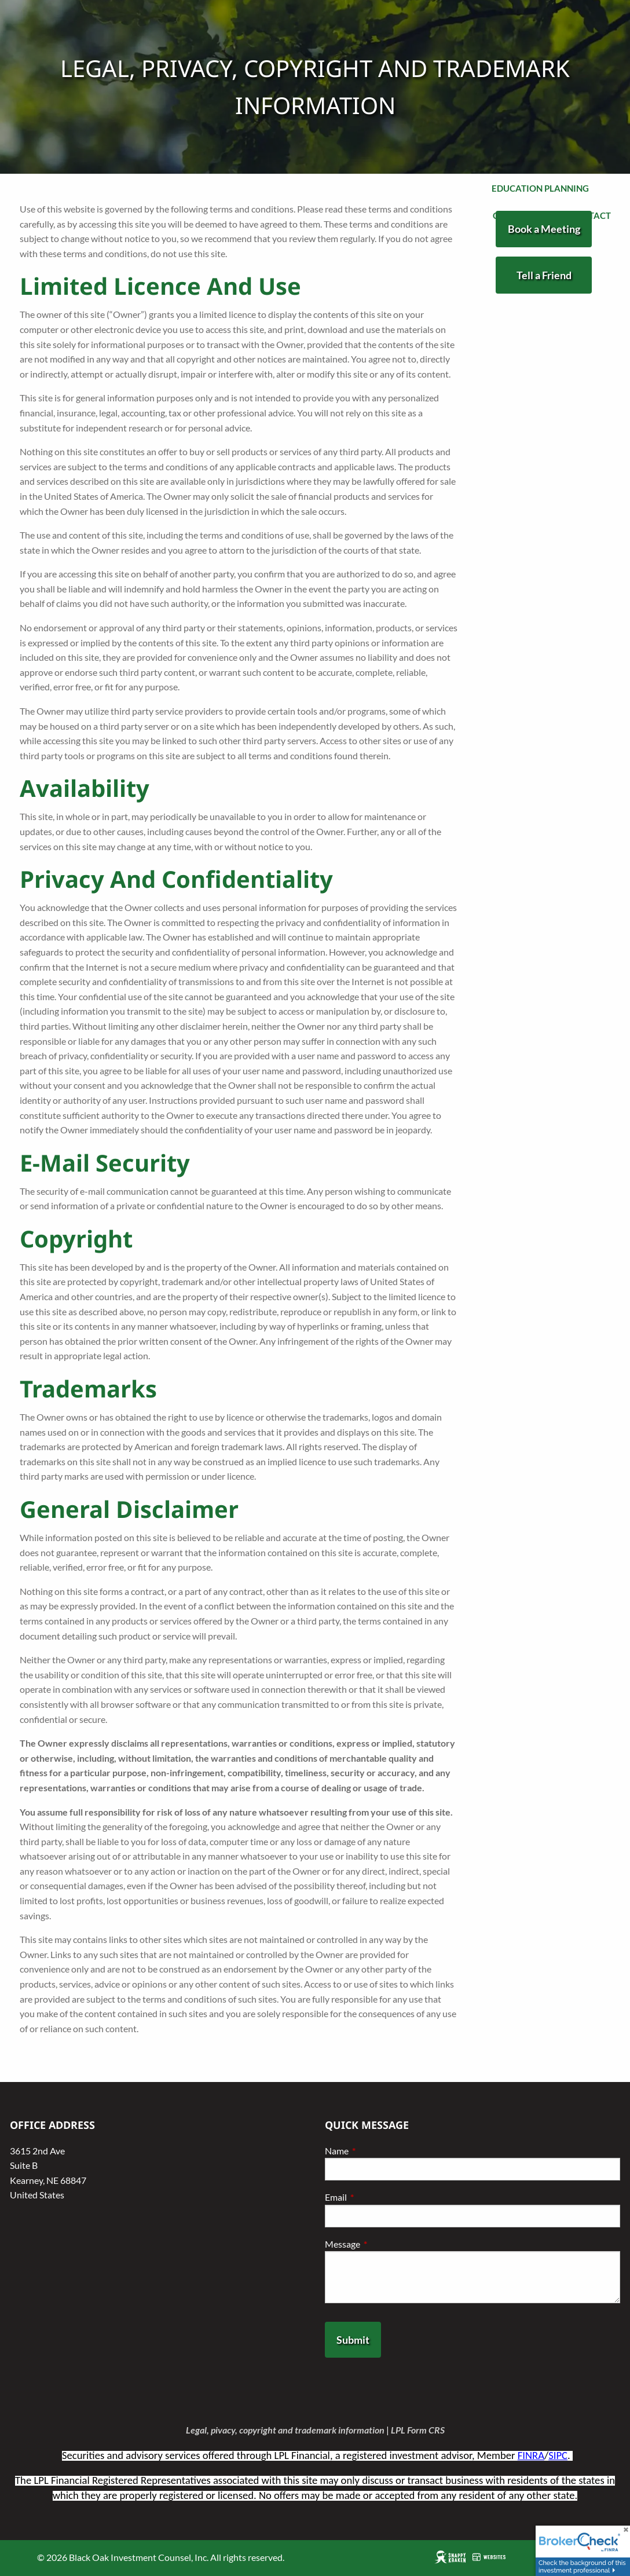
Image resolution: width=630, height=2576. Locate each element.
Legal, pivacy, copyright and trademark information (285, 2429)
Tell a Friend (544, 275)
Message (384, 2243)
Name (378, 2150)
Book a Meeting (544, 228)
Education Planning (540, 188)
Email (377, 2196)
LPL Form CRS (418, 2429)
